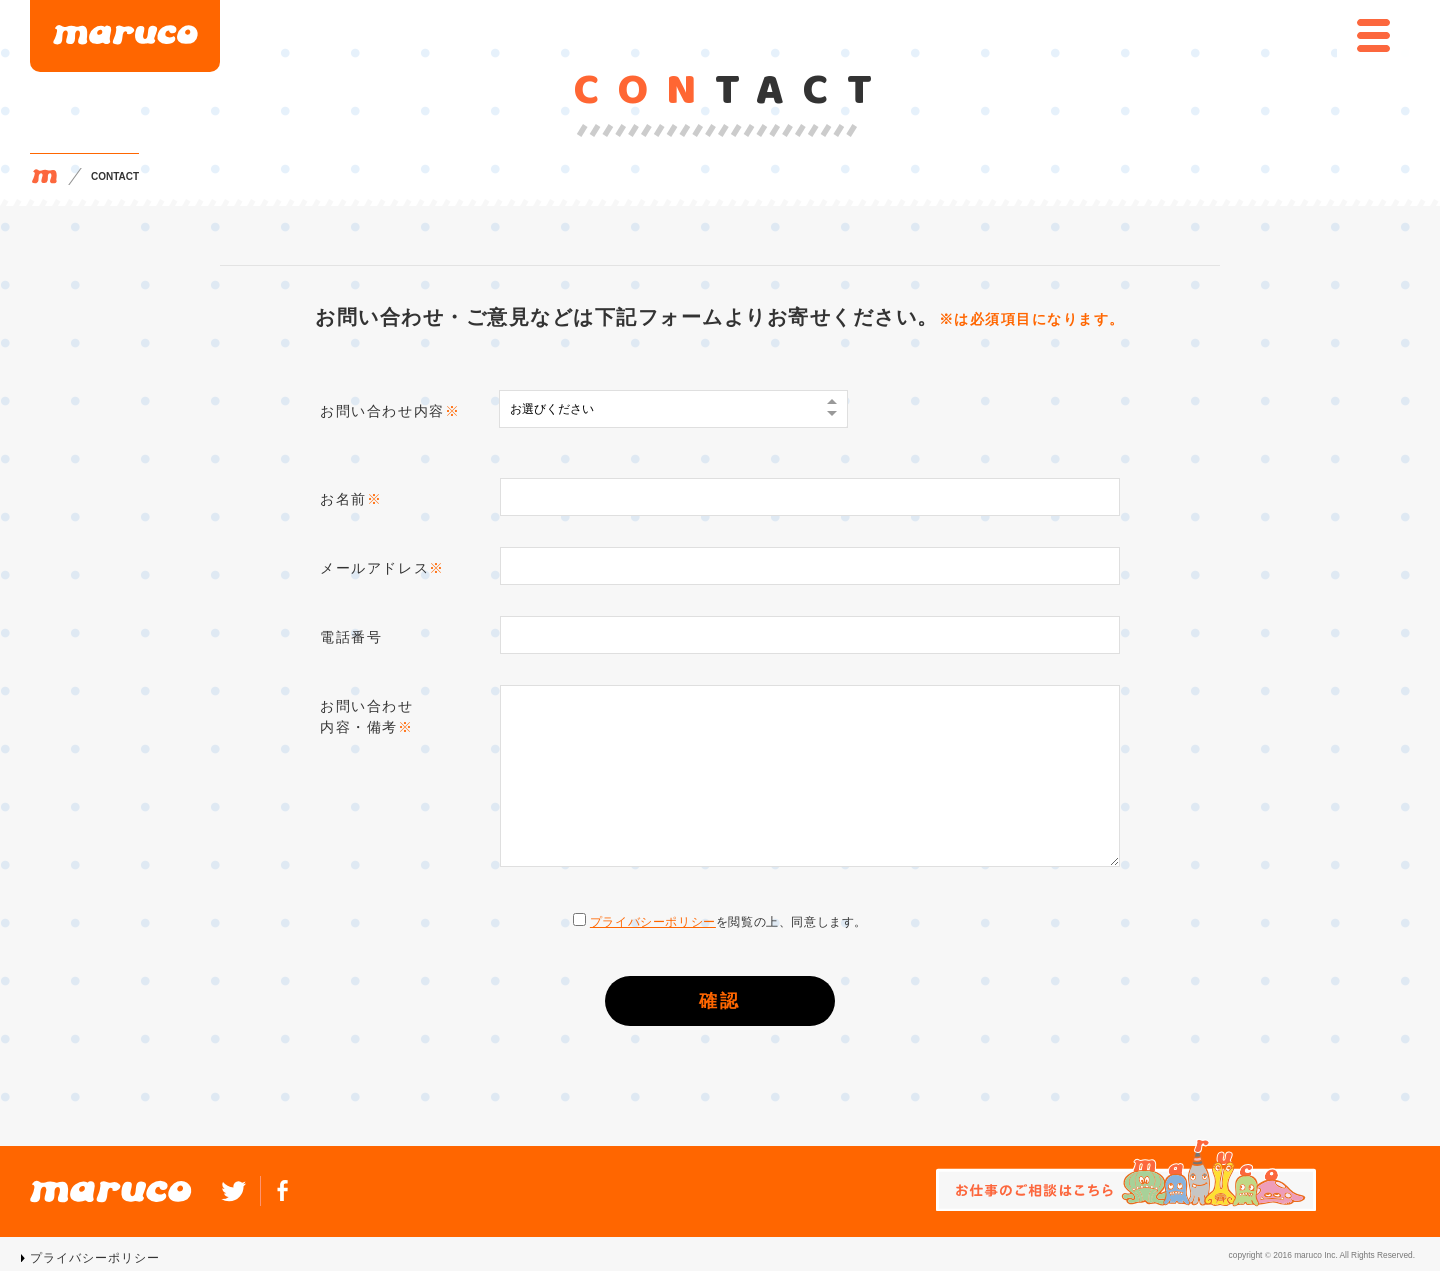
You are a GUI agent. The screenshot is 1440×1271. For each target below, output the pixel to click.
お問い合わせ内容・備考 (367, 716)
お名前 (351, 499)
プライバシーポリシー (653, 922)
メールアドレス (382, 568)
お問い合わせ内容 (390, 411)
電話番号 (351, 637)
